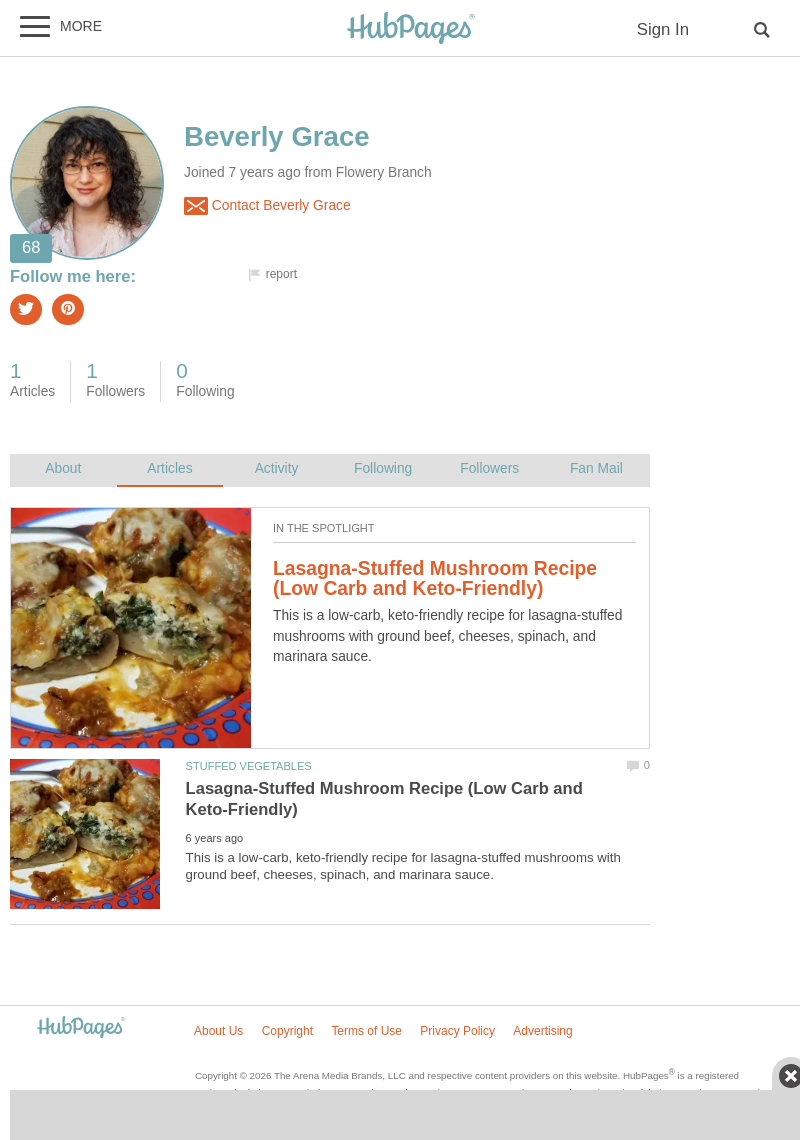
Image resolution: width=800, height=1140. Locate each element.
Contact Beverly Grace (267, 206)
